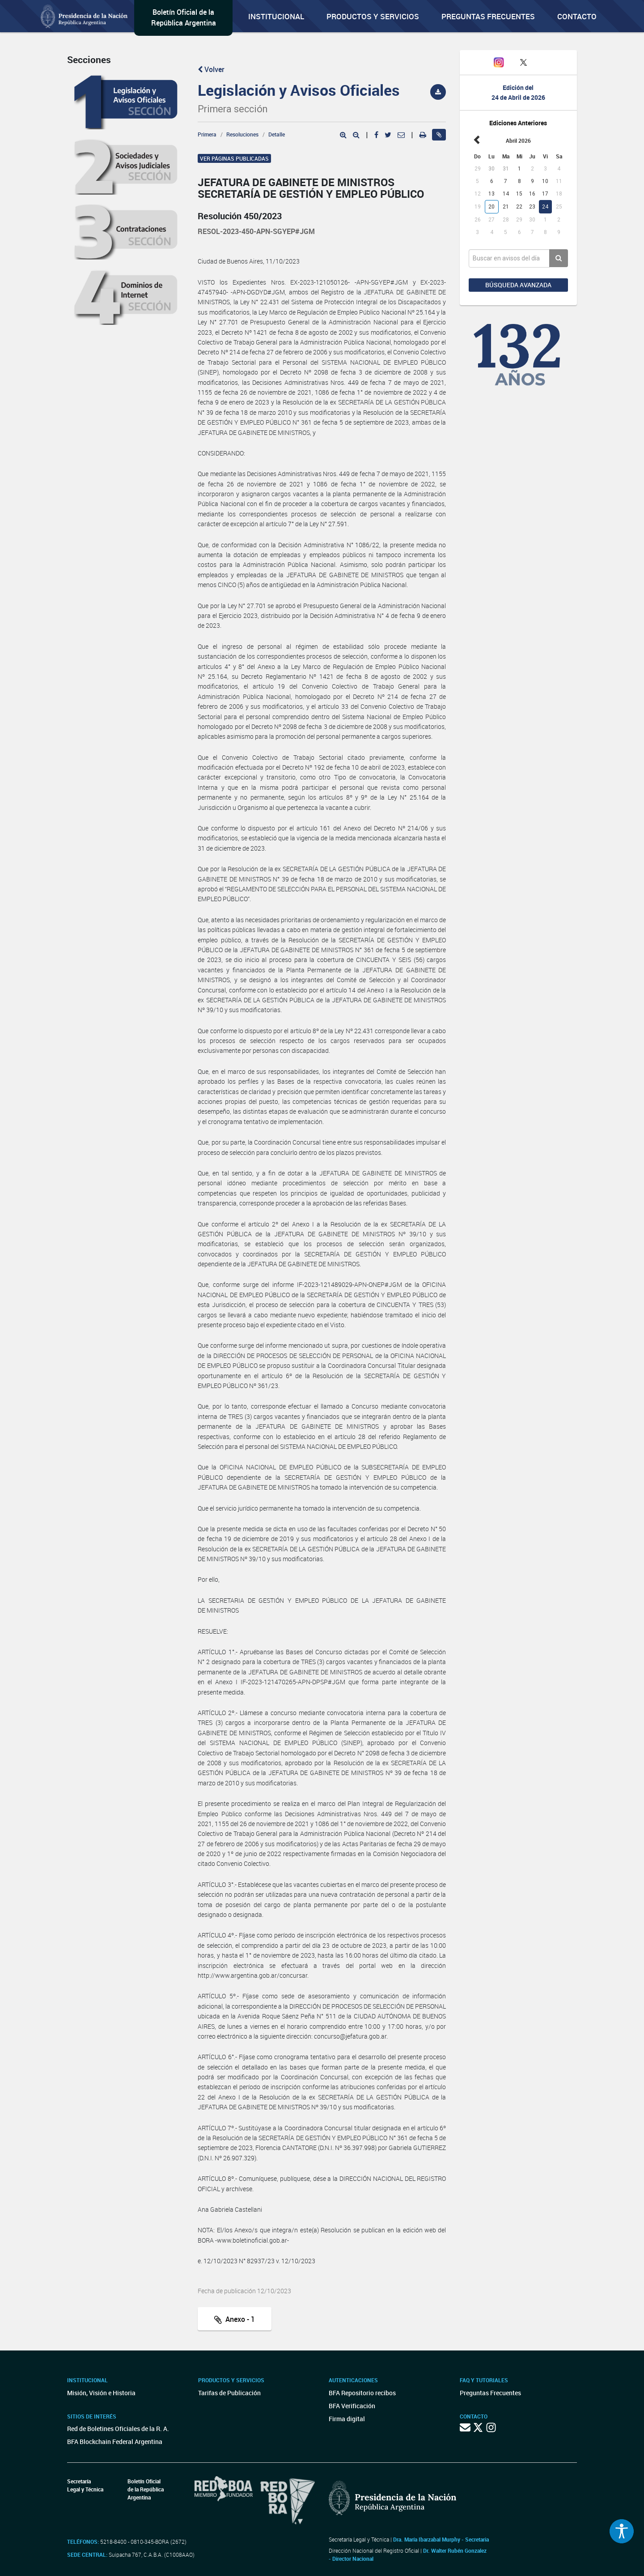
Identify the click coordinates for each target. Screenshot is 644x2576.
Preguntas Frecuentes (488, 16)
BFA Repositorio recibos (362, 2393)
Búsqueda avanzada (518, 285)
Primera (207, 134)
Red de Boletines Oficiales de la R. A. (118, 2428)
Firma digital (347, 2418)
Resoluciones (242, 134)
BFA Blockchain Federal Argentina (114, 2441)
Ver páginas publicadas (234, 158)
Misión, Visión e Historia (101, 2393)
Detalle (276, 134)
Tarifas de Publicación (229, 2393)
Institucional (276, 16)
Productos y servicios (372, 16)
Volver (211, 69)
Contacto (577, 16)
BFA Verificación (352, 2405)
